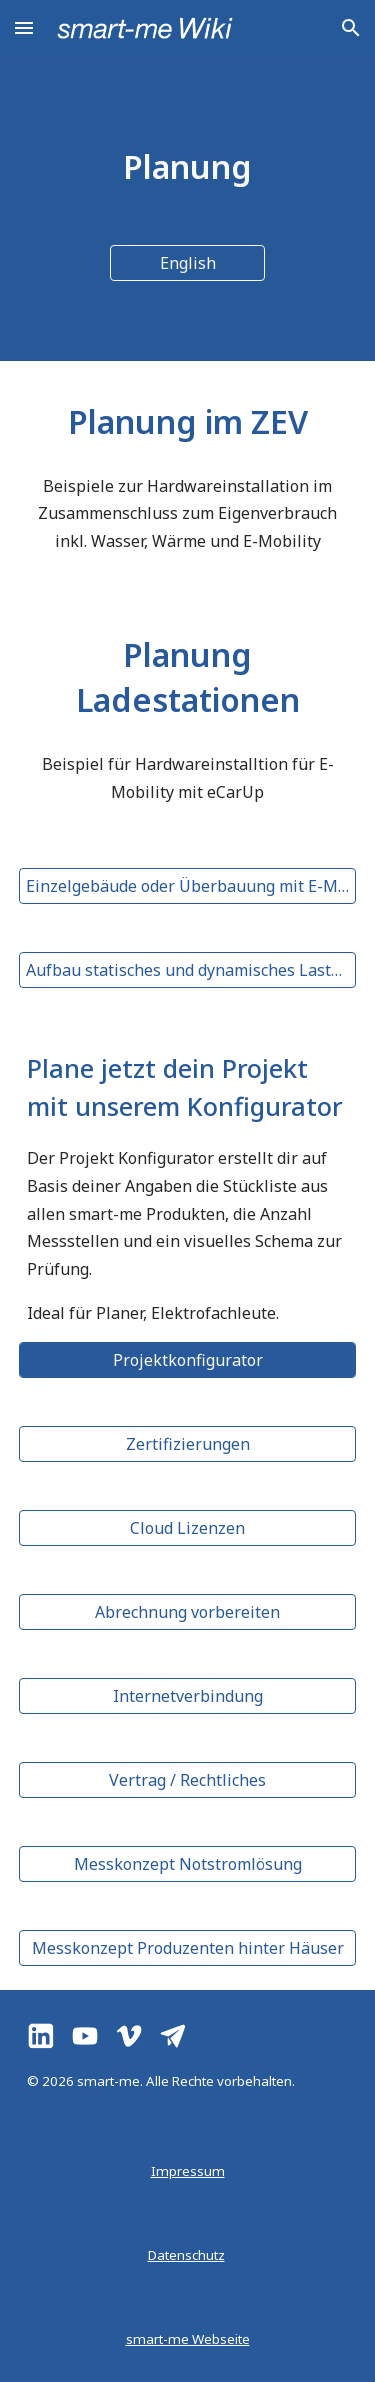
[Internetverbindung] (188, 1696)
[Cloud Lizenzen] (188, 1528)
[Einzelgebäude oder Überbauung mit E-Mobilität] (188, 886)
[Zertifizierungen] (188, 1444)
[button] (24, 27)
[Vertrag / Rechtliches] (188, 1780)
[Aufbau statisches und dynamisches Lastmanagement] (188, 970)
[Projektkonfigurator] (188, 1360)
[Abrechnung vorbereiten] (188, 1612)
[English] (187, 263)
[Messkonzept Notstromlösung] (188, 1864)
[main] (188, 166)
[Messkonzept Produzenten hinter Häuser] (188, 1948)
